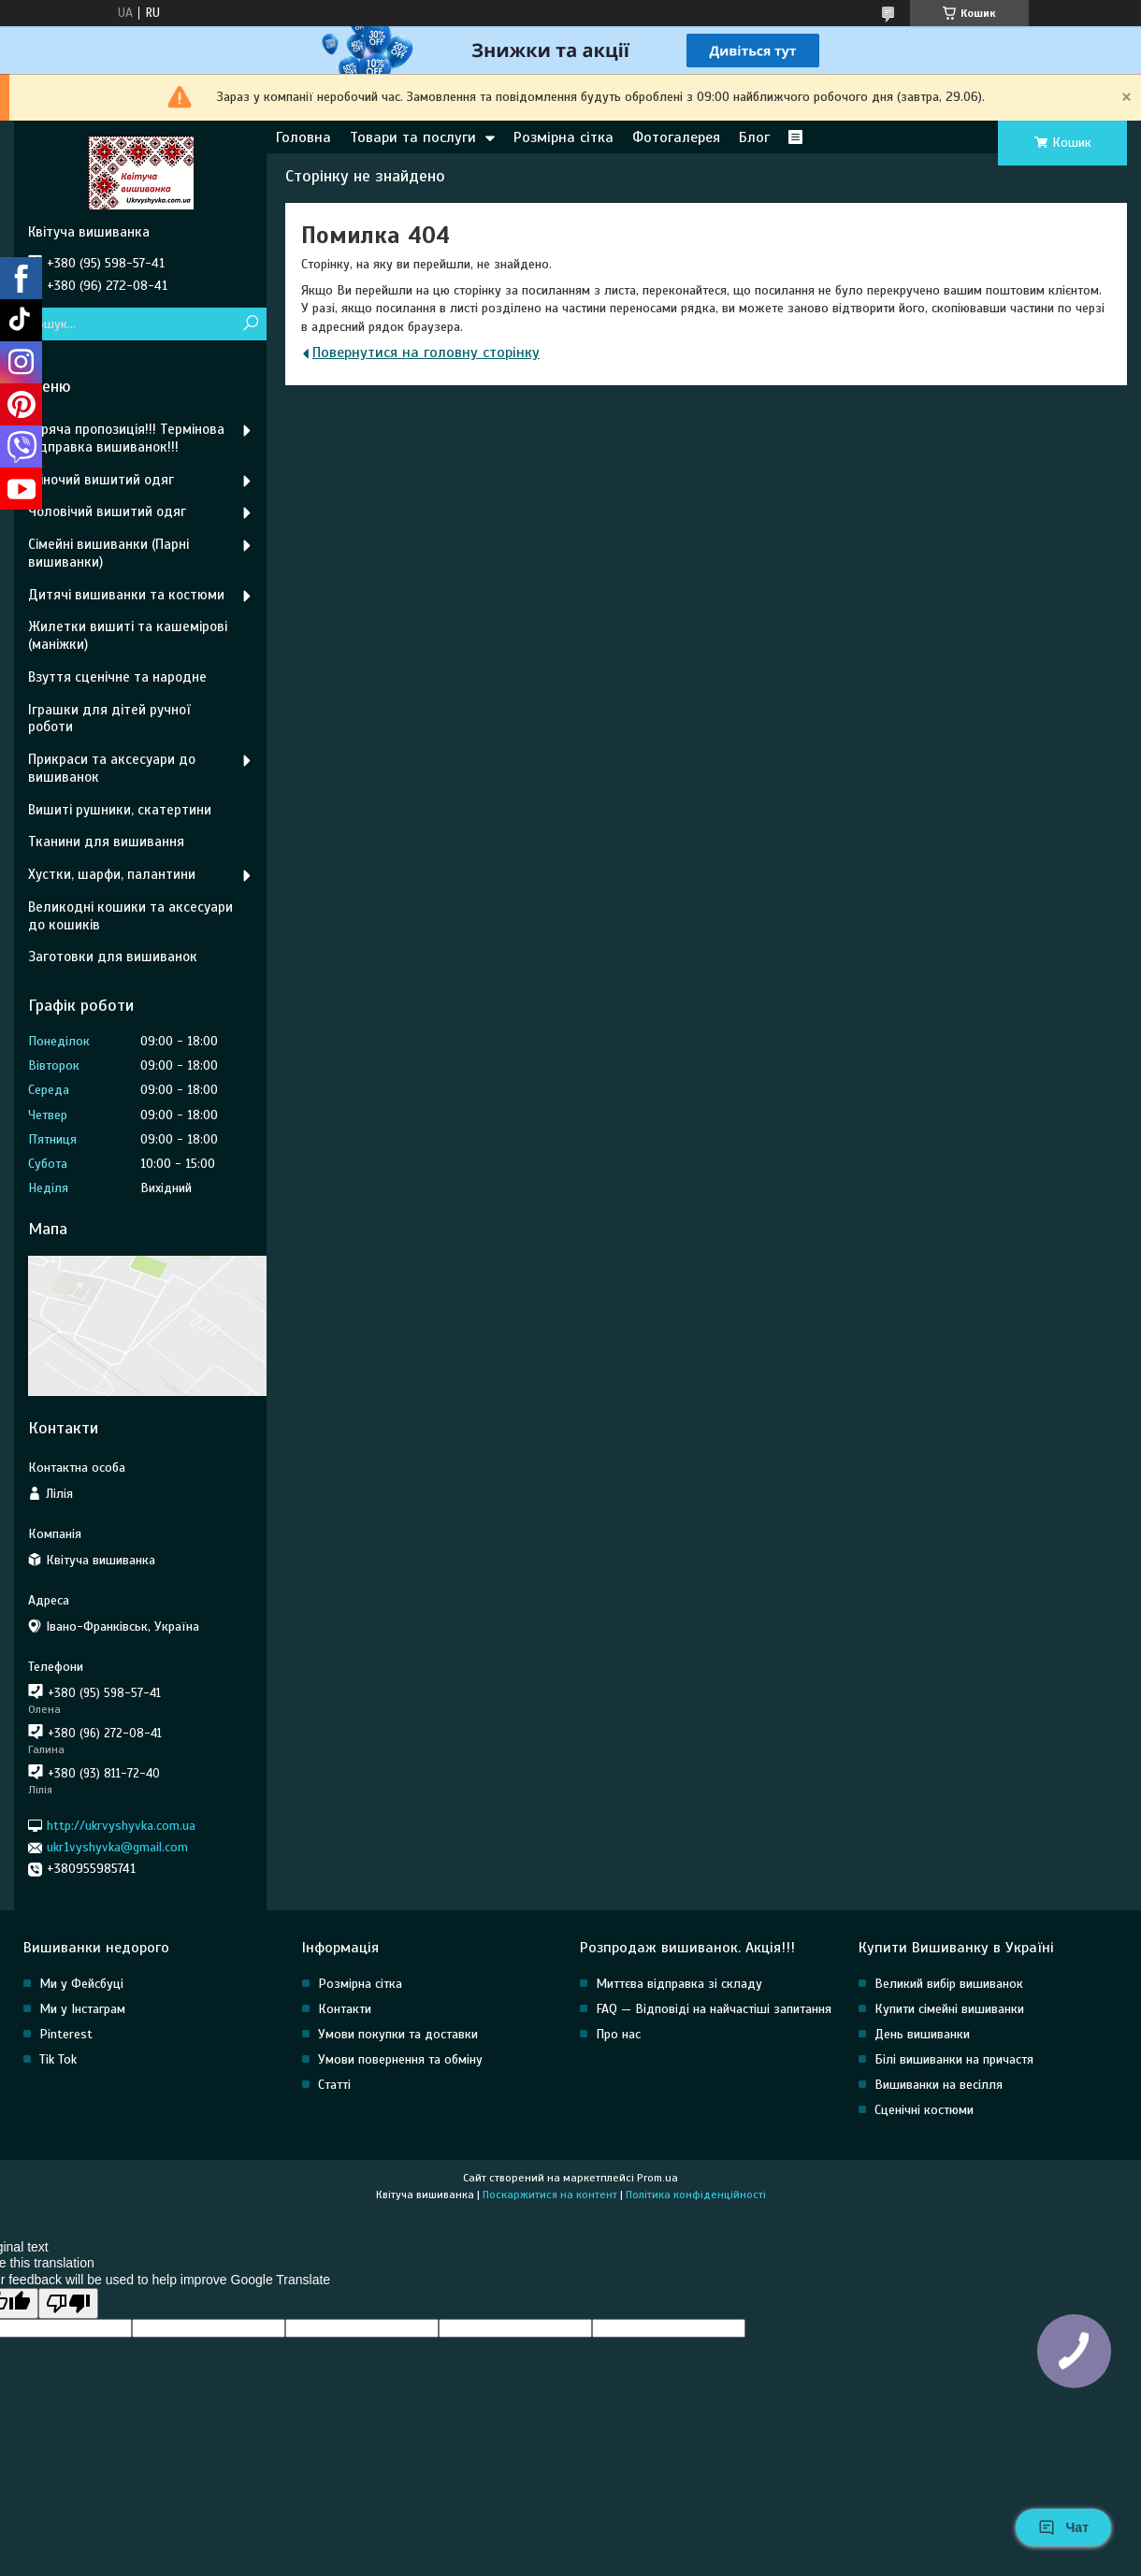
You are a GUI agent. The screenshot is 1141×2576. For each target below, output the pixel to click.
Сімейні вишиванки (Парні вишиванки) (108, 553)
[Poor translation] (68, 2303)
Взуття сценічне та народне (117, 677)
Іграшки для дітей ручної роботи (109, 718)
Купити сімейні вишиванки (949, 2009)
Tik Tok (58, 2059)
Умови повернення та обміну (400, 2059)
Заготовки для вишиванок (112, 956)
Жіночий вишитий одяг (101, 479)
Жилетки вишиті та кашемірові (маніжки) (127, 635)
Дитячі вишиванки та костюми (126, 594)
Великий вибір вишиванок (948, 1984)
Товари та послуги (413, 137)
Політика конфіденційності (696, 2194)
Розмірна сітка (563, 137)
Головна (303, 137)
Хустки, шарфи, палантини (111, 874)
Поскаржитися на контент (550, 2194)
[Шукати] (250, 324)
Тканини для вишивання (106, 841)
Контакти (344, 2009)
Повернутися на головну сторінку (426, 352)
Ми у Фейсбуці (81, 1984)
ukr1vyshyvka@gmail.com (117, 1847)
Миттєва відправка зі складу (679, 1984)
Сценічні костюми (924, 2110)
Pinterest (66, 2034)
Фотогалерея (676, 137)
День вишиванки (922, 2034)
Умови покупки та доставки (398, 2034)
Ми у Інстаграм (82, 2009)
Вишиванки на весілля (938, 2085)
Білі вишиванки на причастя (953, 2059)
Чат (1063, 2527)
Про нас (618, 2034)
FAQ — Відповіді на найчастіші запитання (713, 2009)
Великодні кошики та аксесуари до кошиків (130, 916)
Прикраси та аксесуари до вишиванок (111, 768)
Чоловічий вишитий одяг (107, 511)
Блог (754, 137)
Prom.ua (657, 2177)
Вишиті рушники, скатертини (119, 809)
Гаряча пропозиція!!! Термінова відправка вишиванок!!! (126, 438)
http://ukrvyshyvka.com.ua (121, 1826)
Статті (334, 2085)
